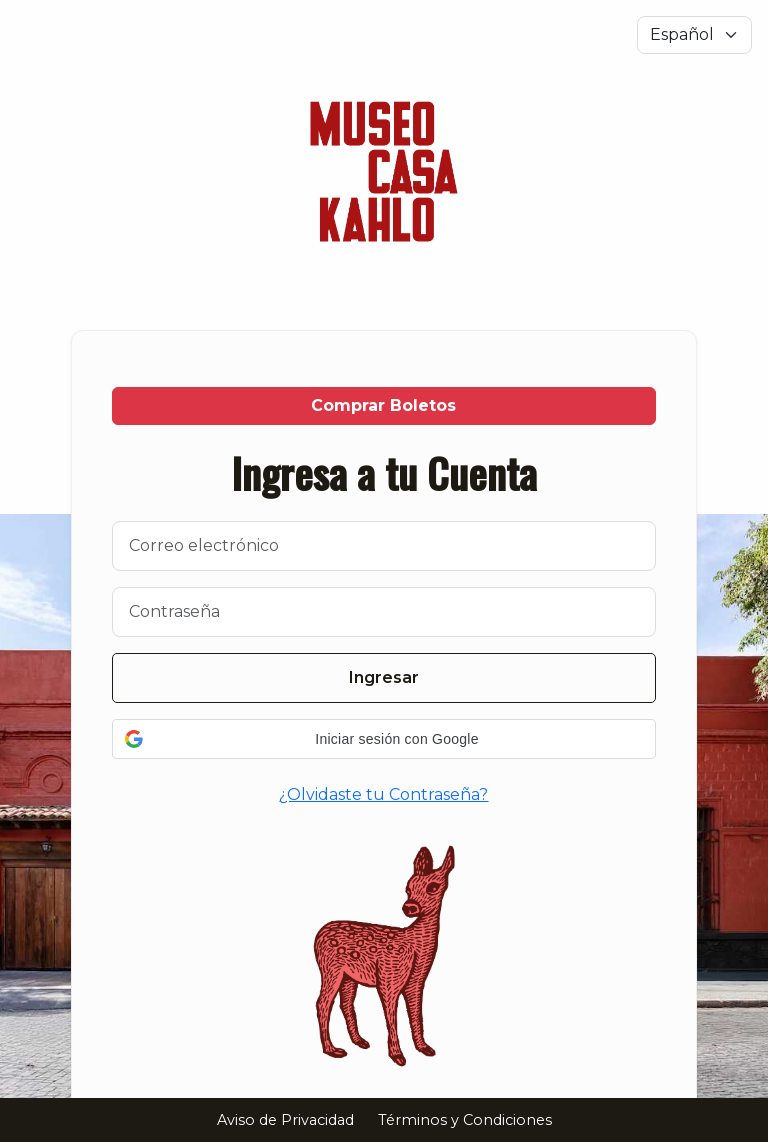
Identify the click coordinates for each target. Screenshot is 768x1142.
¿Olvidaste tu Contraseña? (383, 794)
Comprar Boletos (383, 405)
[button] (384, 739)
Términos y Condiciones (465, 1120)
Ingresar (384, 677)
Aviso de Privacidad (285, 1120)
